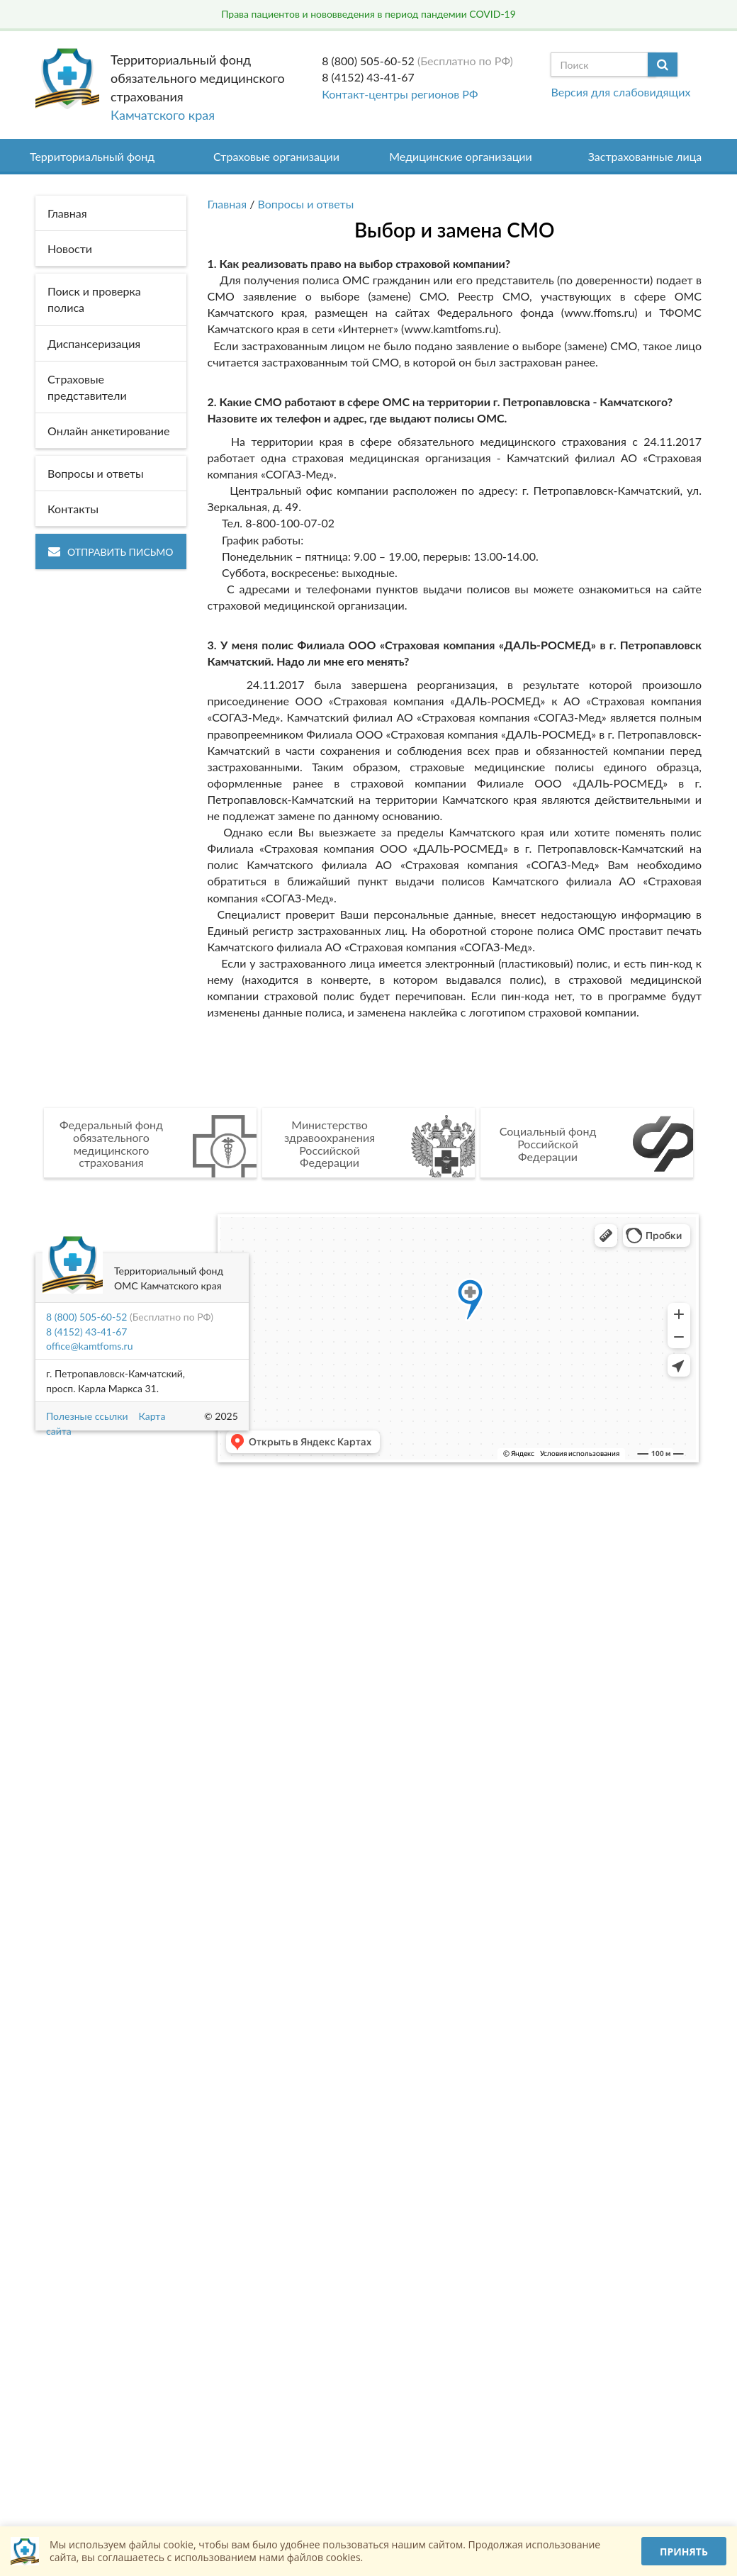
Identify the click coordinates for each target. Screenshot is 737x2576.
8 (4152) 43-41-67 (368, 77)
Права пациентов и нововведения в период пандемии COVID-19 (368, 14)
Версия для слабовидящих (620, 92)
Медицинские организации (460, 156)
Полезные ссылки (87, 1416)
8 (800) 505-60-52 (368, 60)
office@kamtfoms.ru (89, 1346)
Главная (227, 204)
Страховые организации (276, 156)
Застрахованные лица (645, 156)
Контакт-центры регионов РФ (400, 94)
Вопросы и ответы (306, 204)
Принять (684, 2551)
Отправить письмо (111, 552)
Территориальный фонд (92, 156)
